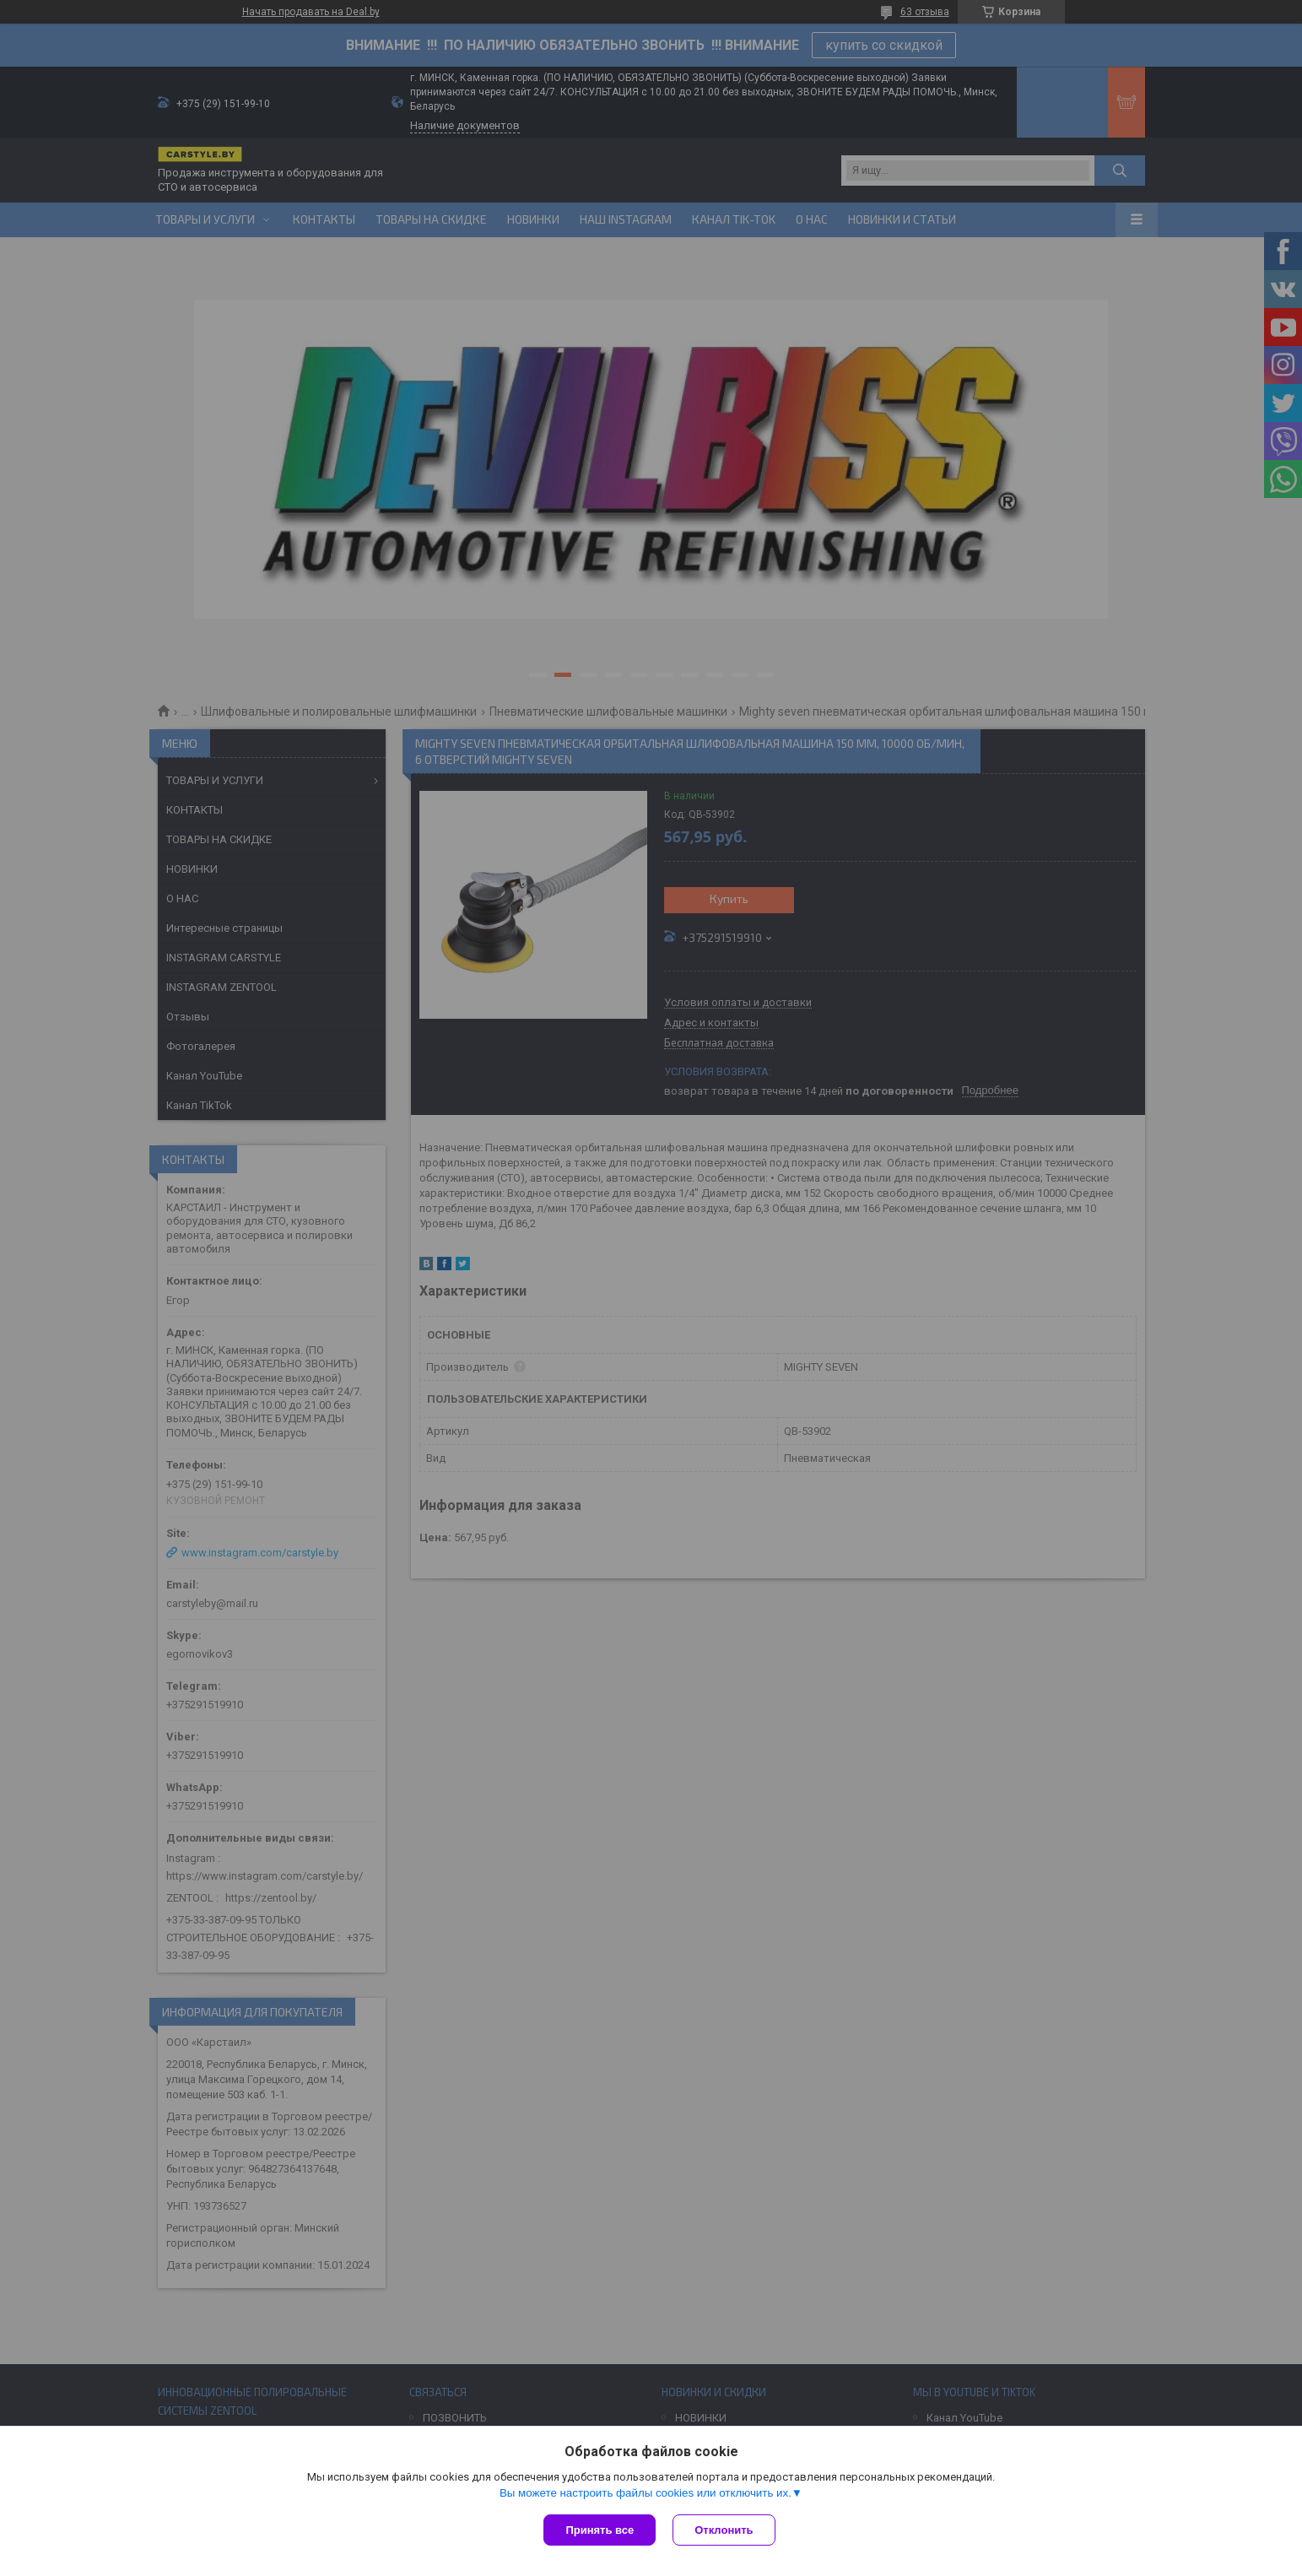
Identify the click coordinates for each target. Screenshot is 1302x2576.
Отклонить (723, 2530)
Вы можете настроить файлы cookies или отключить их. (645, 2493)
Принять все (599, 2530)
